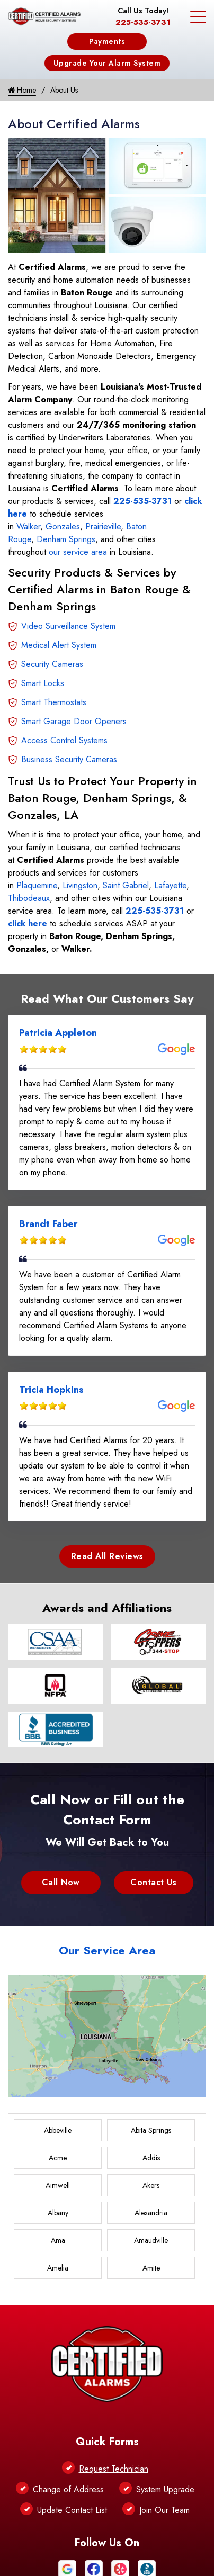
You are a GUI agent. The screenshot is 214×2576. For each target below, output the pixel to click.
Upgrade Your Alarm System (107, 63)
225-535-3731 (143, 22)
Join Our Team (164, 2510)
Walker (28, 526)
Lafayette (170, 885)
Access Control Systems (64, 740)
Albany (58, 2213)
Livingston (80, 885)
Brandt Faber (48, 1224)
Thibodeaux (29, 898)
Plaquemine (36, 885)
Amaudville (151, 2240)
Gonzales (63, 526)
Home (22, 90)
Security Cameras (52, 664)
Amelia (57, 2268)
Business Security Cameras (69, 759)
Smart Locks (42, 683)
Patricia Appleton (58, 1033)
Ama (58, 2240)
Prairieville (103, 526)
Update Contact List (72, 2510)
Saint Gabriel (126, 885)
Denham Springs (66, 539)
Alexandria (151, 2213)
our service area (78, 552)
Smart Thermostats (53, 702)
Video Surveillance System (68, 626)
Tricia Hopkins (51, 1390)
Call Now (61, 1882)
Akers (150, 2185)
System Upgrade (165, 2489)
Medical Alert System (58, 645)
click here (27, 923)
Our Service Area (107, 1950)
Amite (151, 2268)
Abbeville (58, 2130)
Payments (107, 41)
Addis (151, 2157)
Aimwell (58, 2185)
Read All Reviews (107, 1556)
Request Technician (113, 2469)
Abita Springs (151, 2130)
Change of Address (68, 2489)
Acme (58, 2157)
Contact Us (153, 1882)
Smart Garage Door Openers (74, 721)
